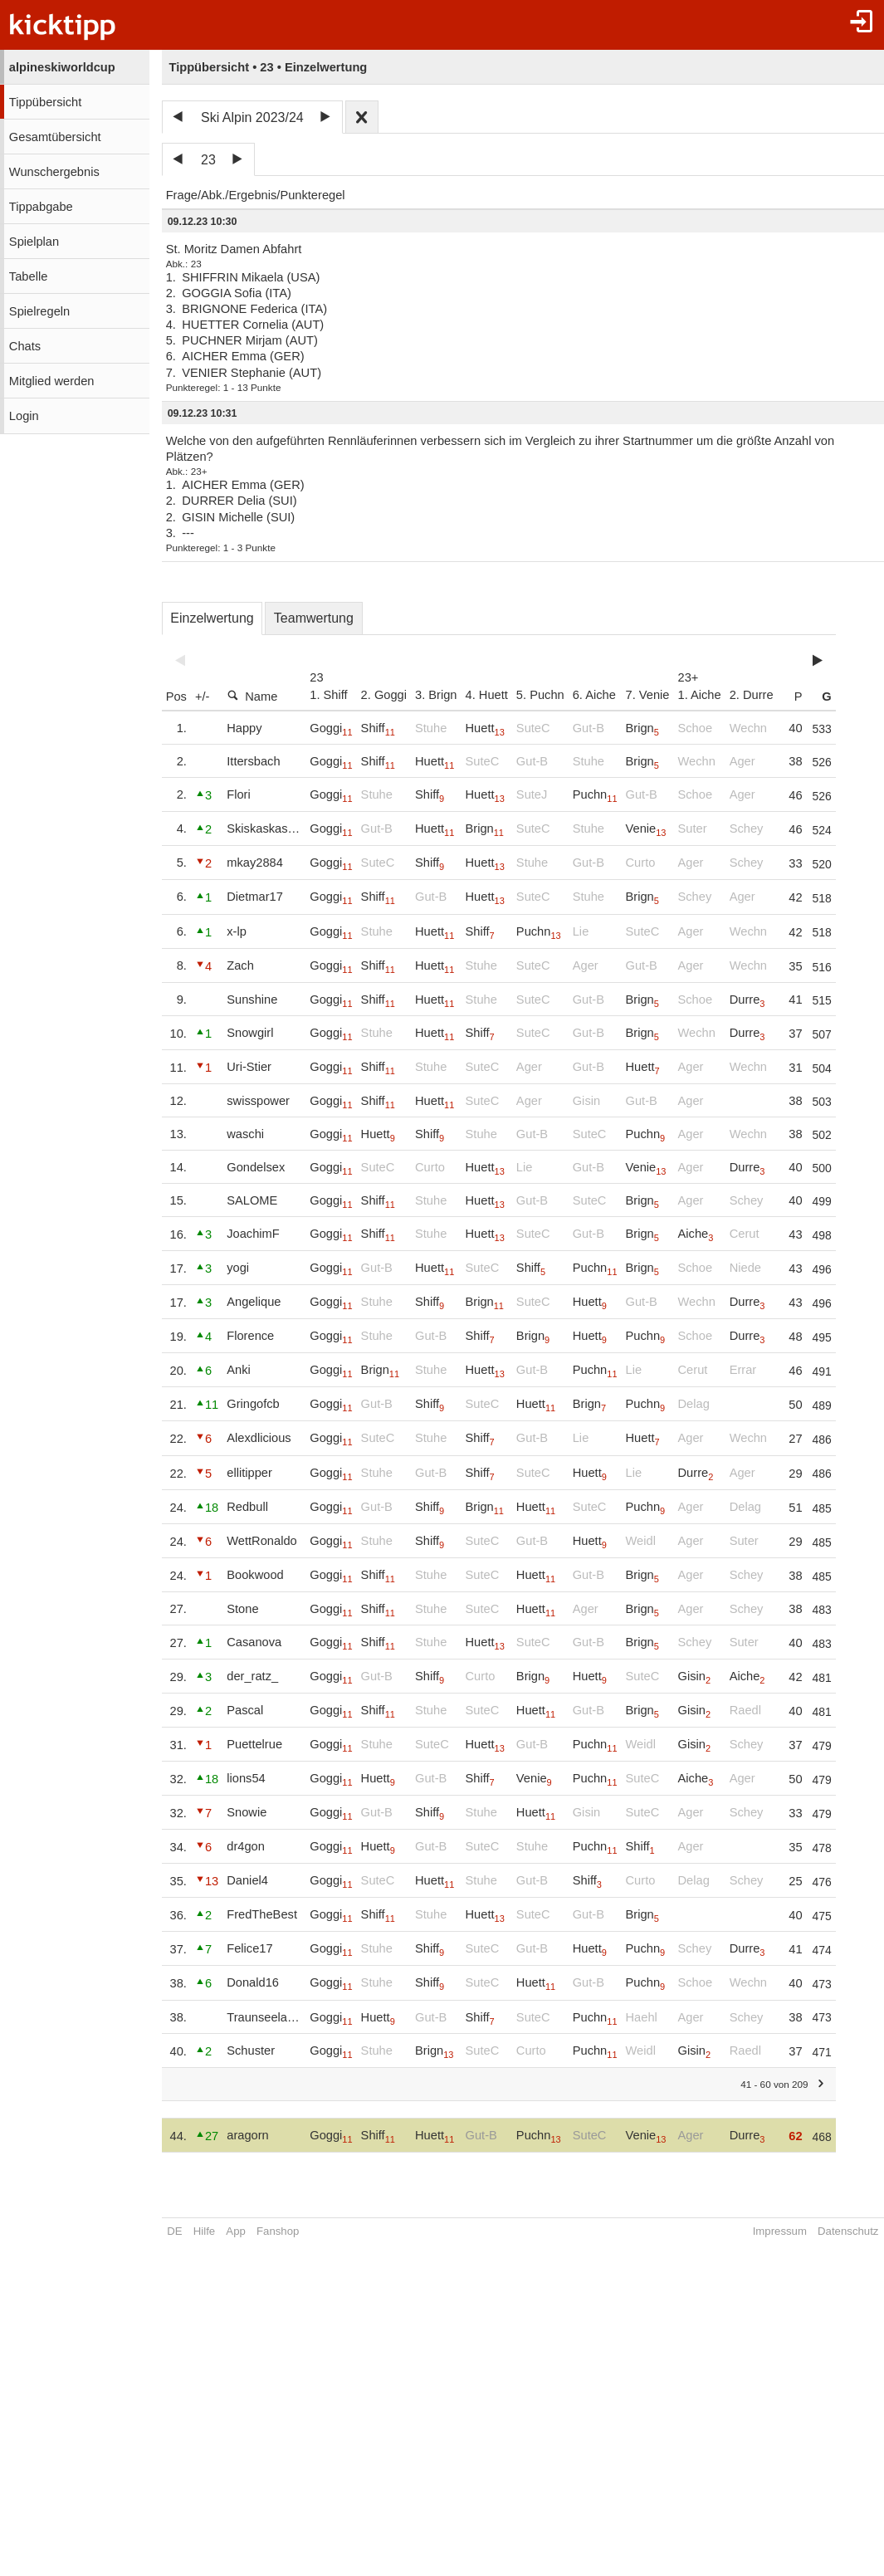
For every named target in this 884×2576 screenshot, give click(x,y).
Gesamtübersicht (55, 137)
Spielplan (34, 241)
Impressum (780, 2231)
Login (24, 416)
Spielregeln (39, 311)
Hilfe (204, 2231)
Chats (25, 346)
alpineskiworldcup (62, 67)
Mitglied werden (52, 381)
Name (252, 696)
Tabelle (28, 276)
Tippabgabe (41, 206)
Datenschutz (848, 2231)
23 (208, 160)
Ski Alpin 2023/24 (252, 117)
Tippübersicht (45, 102)
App (235, 2231)
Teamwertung (314, 618)
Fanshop (277, 2231)
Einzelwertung (212, 618)
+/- (202, 696)
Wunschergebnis (54, 171)
